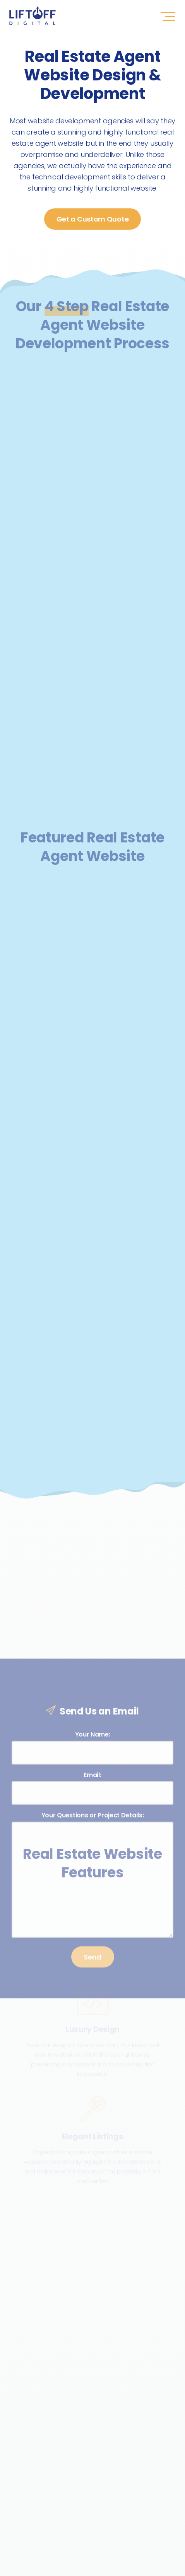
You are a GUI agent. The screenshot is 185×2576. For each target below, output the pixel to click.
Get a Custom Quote (93, 219)
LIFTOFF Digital (32, 16)
